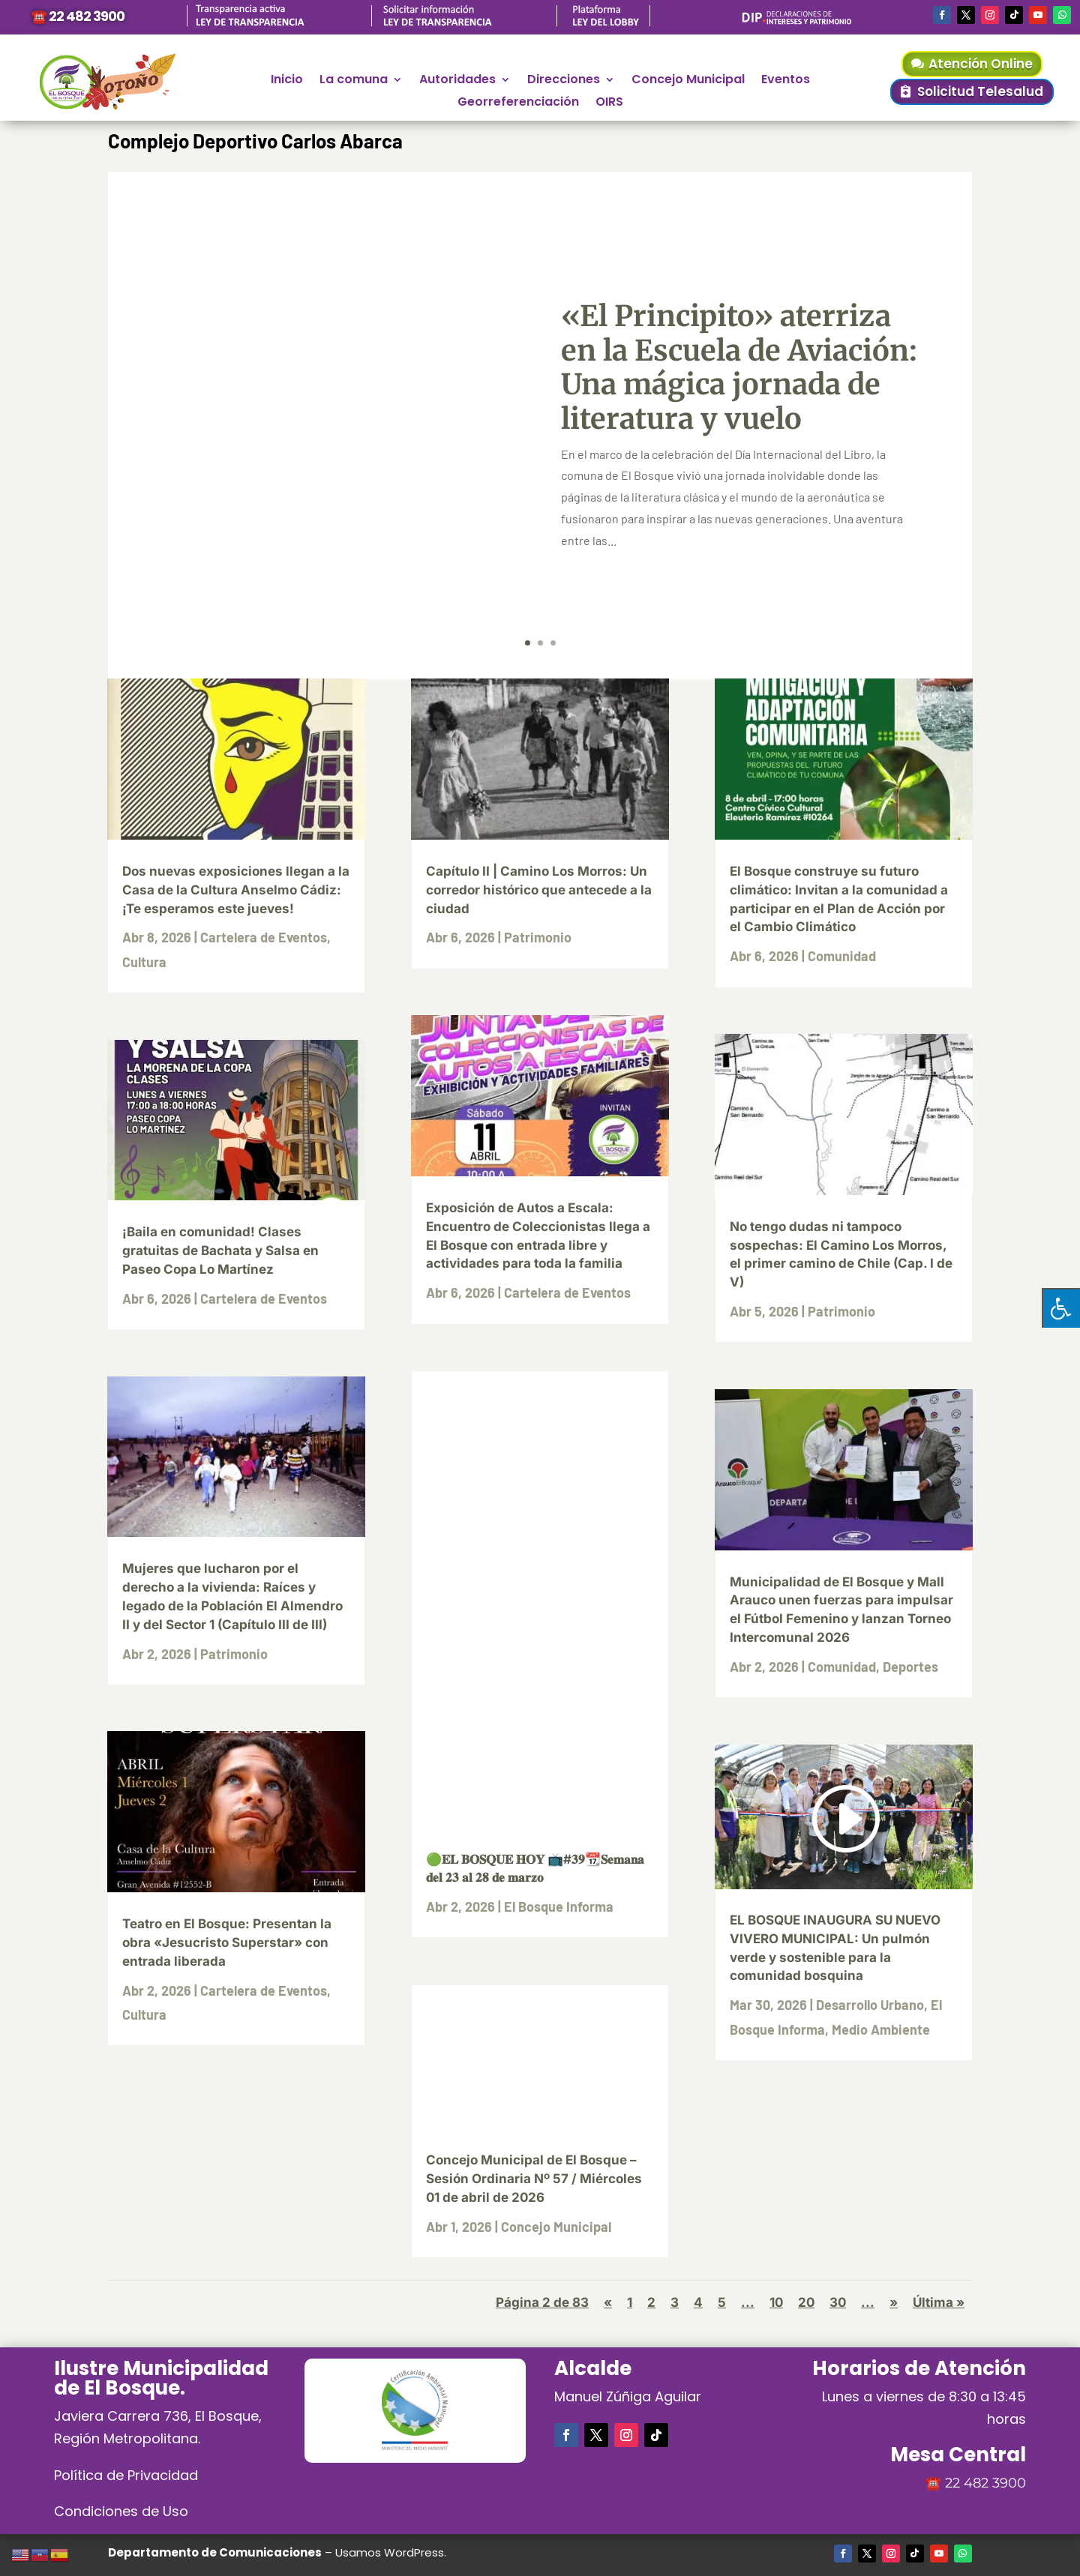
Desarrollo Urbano (870, 2004)
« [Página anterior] (608, 2302)
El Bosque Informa (559, 1906)
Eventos (785, 81)
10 (776, 2302)
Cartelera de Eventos (263, 937)
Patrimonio (234, 1654)
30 (838, 2302)
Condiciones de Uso (121, 2511)
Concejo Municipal (688, 81)
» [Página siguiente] (894, 2302)
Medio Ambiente (881, 2029)
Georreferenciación (518, 103)
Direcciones (563, 81)
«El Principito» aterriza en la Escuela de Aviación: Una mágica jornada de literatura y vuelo (739, 367)
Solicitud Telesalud (980, 91)
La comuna (354, 81)
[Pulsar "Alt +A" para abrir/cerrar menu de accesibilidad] (1061, 1308)
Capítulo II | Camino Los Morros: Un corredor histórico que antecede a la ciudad (539, 890)
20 (806, 2302)
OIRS (609, 103)
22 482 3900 (985, 2483)
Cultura (144, 962)
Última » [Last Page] (938, 2302)
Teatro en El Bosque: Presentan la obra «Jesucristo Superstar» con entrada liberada (227, 1942)
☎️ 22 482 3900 (77, 16)
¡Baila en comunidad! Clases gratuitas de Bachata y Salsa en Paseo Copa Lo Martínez (220, 1250)
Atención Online (980, 64)
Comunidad (842, 956)
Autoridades (457, 81)
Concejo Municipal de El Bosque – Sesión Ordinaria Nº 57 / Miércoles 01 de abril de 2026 (534, 2178)
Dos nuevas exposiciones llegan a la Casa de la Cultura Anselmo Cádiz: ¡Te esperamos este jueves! (236, 890)
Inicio (287, 81)
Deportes (910, 1666)
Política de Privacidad (126, 2475)
